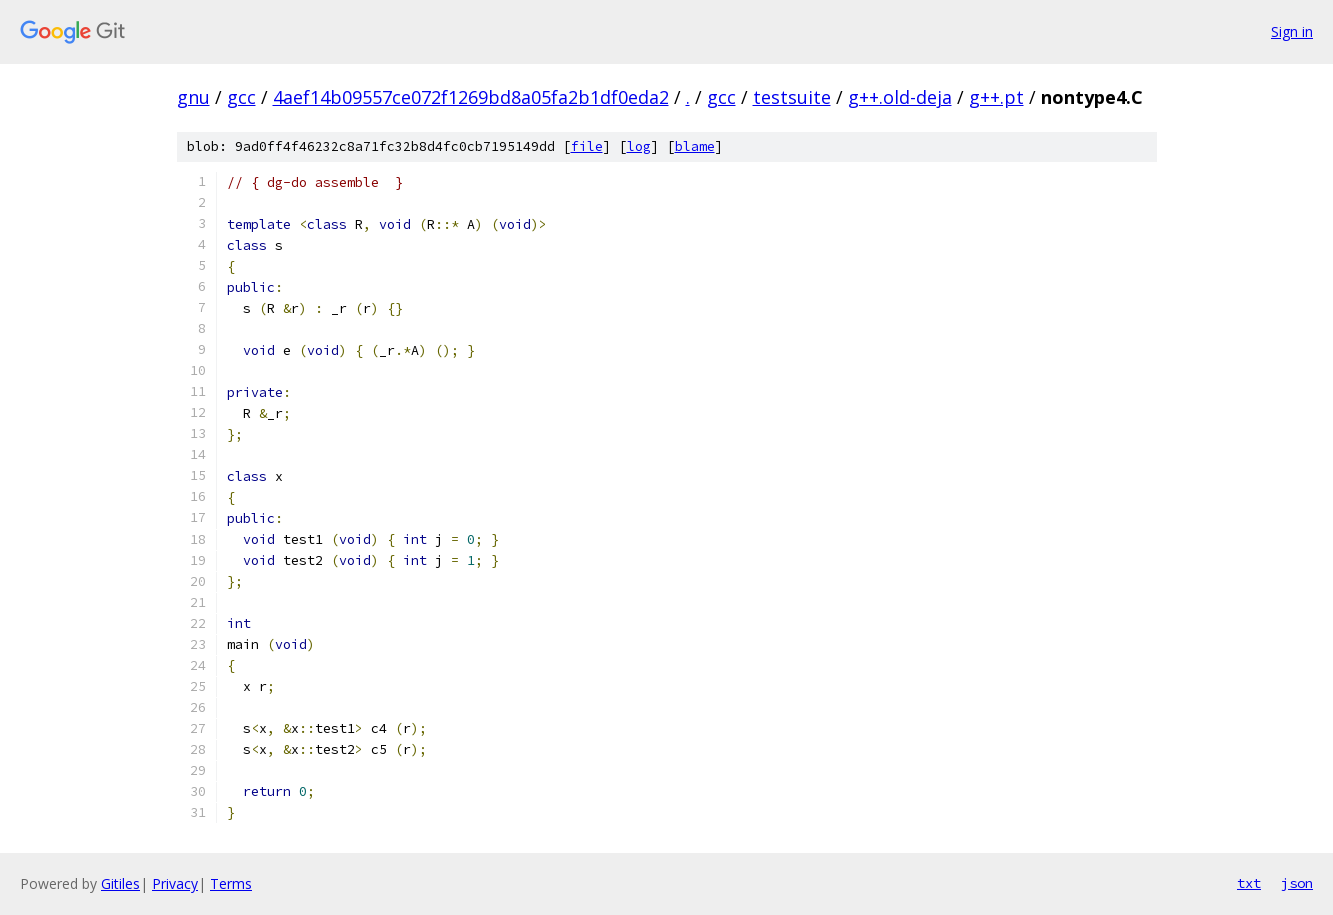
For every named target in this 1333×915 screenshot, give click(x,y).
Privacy (175, 883)
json (1297, 883)
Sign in (1292, 31)
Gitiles (120, 883)
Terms (231, 883)
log (639, 146)
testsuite (792, 97)
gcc (241, 97)
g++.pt (996, 97)
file (587, 146)
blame (695, 146)
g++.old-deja (900, 97)
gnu (193, 97)
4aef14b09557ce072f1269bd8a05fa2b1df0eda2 (471, 97)
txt (1249, 883)
